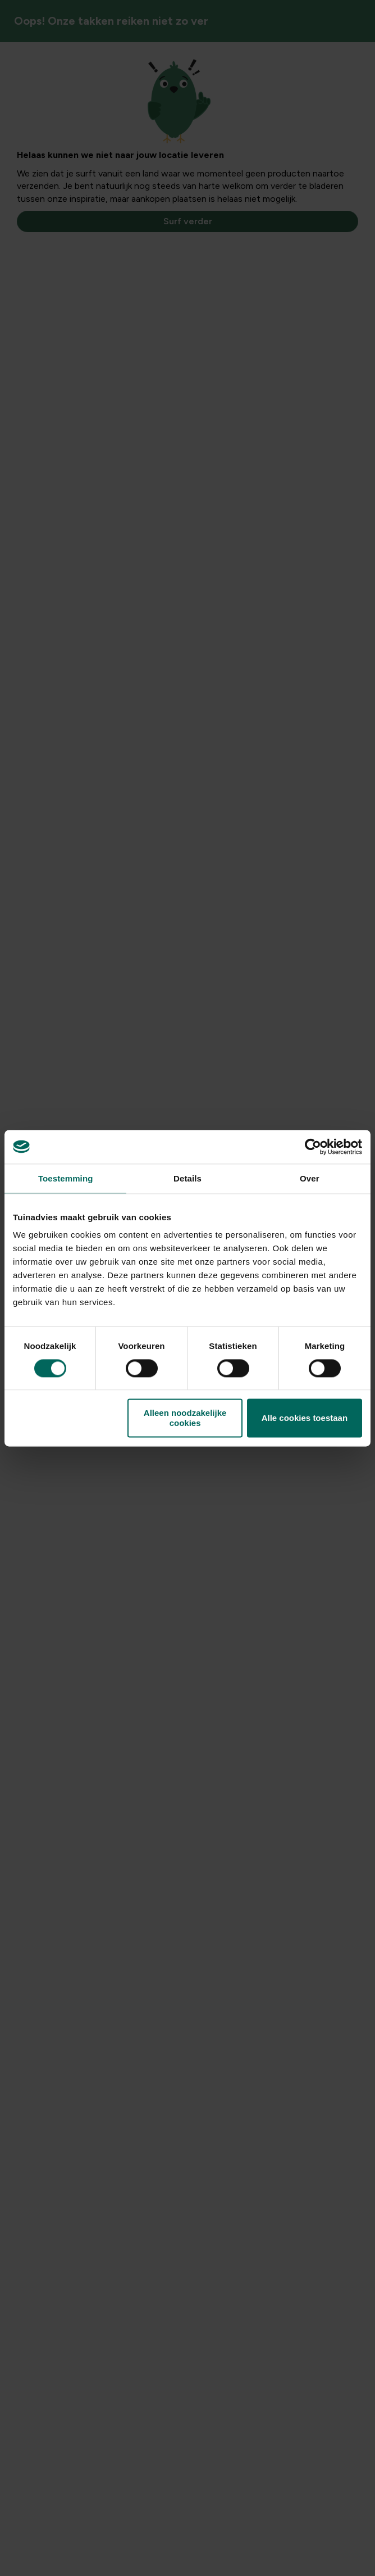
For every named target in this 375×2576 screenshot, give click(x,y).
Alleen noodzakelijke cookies (185, 1418)
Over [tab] (309, 1178)
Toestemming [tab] (65, 1178)
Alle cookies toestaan (304, 1418)
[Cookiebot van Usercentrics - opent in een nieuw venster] (313, 1146)
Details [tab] (187, 1178)
